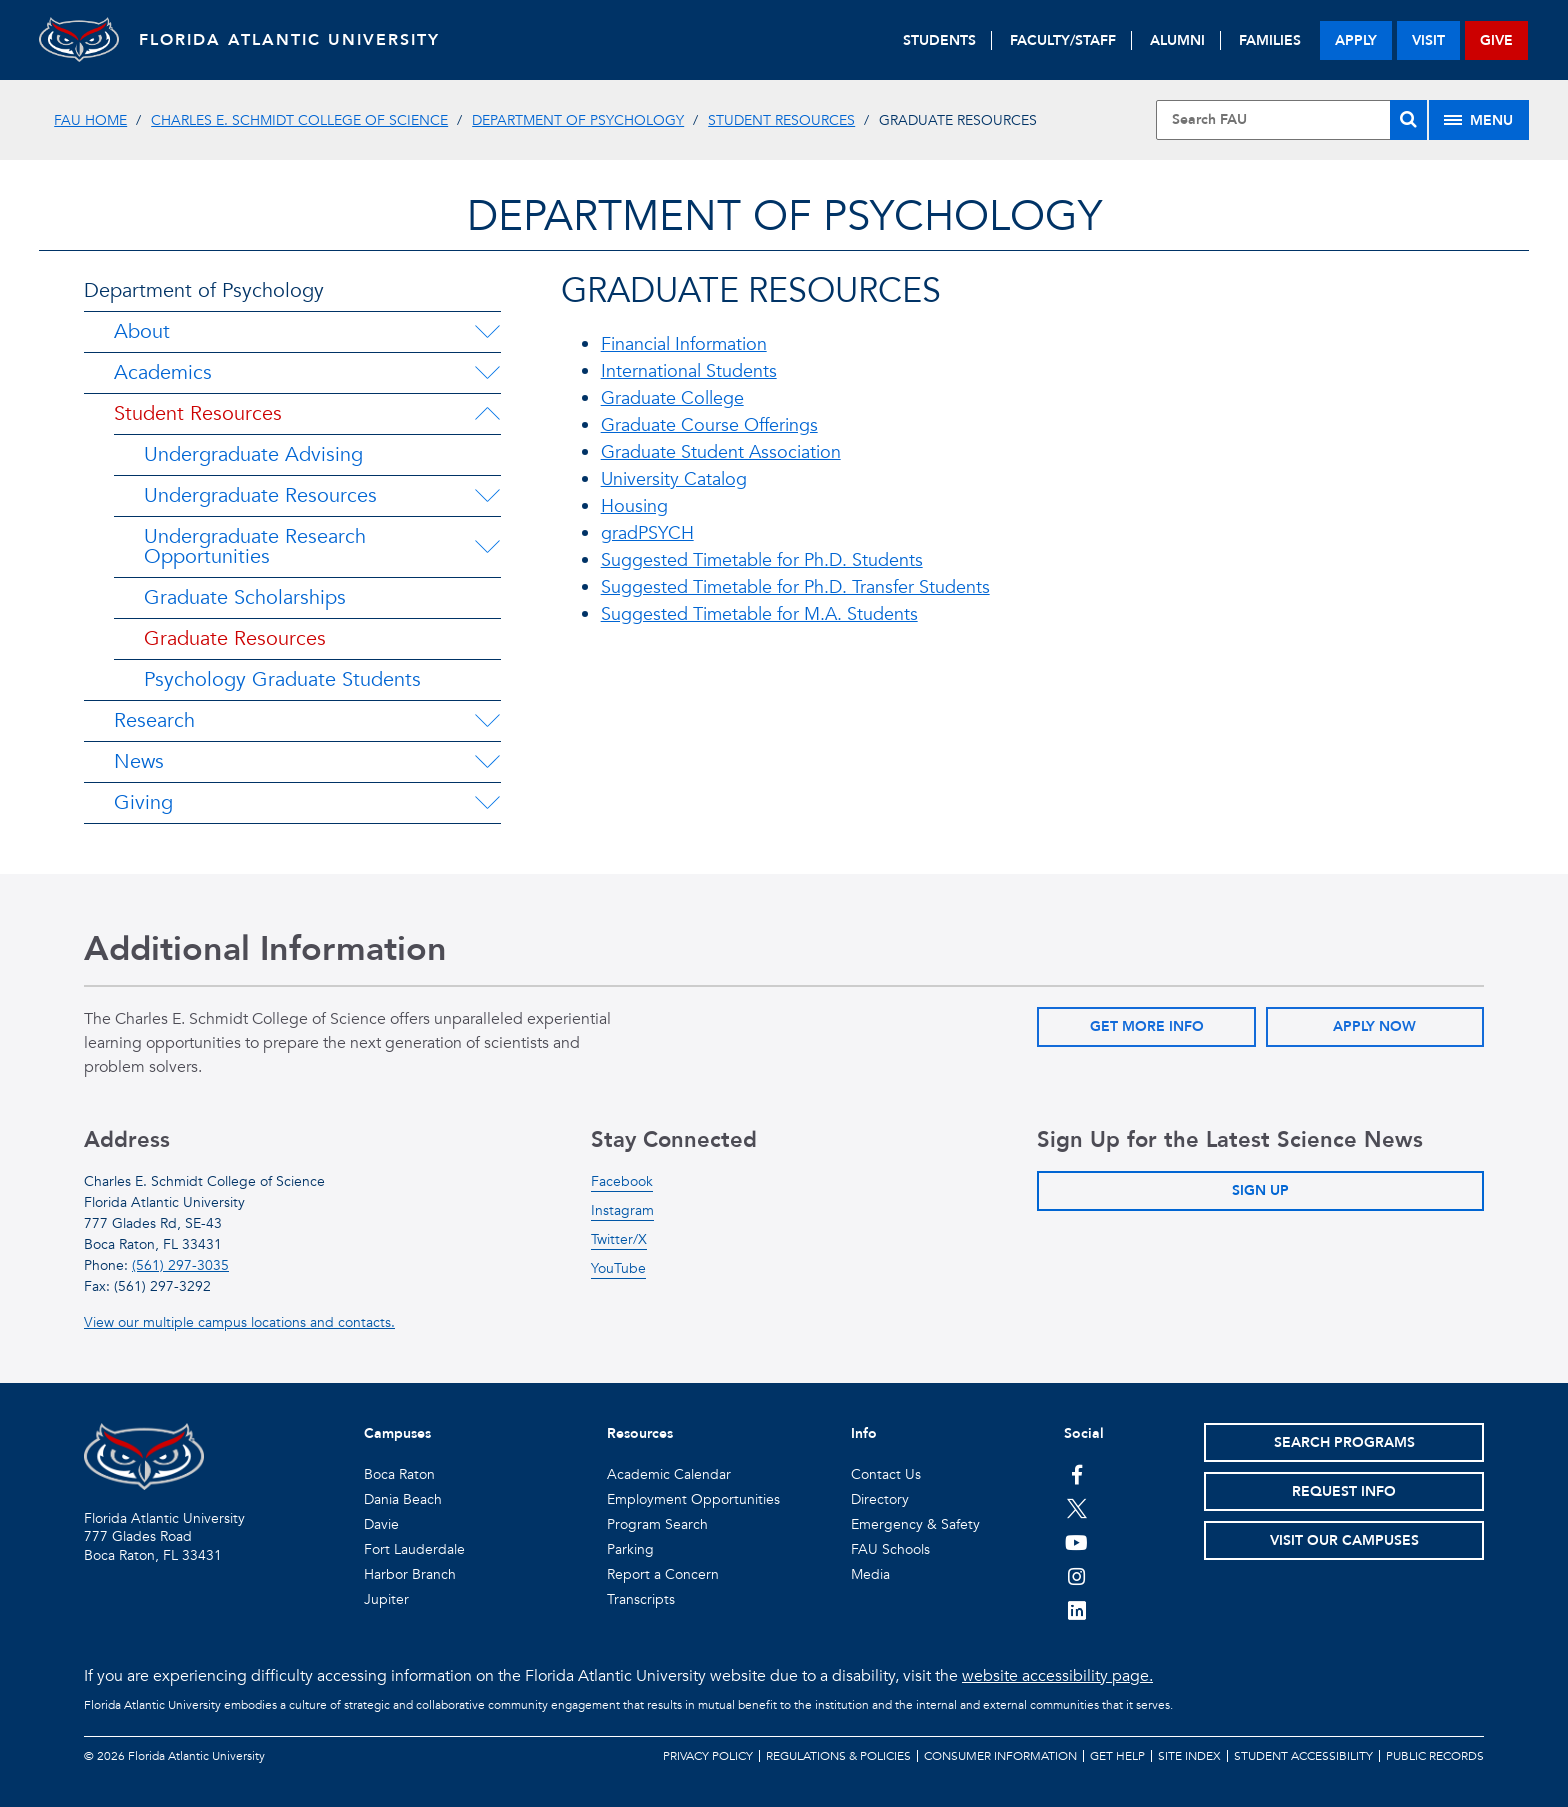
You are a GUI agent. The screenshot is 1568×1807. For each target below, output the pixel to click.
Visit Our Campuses (1344, 1540)
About (142, 331)
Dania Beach (403, 1499)
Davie (381, 1524)
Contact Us (886, 1474)
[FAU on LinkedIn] (1076, 1610)
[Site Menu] (1479, 120)
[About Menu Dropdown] (487, 332)
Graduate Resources (235, 638)
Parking (630, 1549)
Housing (634, 506)
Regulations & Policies (838, 1756)
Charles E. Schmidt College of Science (299, 120)
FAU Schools (890, 1549)
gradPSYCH (647, 533)
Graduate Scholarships (245, 597)
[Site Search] (1291, 120)
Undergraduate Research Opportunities (255, 546)
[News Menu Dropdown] (487, 762)
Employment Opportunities (693, 1499)
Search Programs (1344, 1442)
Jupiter (386, 1599)
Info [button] (864, 1433)
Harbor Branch (410, 1574)
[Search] (1408, 120)
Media (870, 1574)
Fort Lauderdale (414, 1549)
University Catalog (674, 479)
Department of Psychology (578, 120)
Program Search (657, 1524)
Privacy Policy (708, 1756)
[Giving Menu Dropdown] (487, 803)
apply (1356, 40)
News (139, 761)
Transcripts (641, 1599)
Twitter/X (619, 1239)
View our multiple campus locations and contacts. (239, 1322)
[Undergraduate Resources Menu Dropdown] (487, 496)
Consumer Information (1000, 1756)
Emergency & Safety (915, 1524)
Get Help (1117, 1756)
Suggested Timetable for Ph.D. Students (762, 560)
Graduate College (672, 398)
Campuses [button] (397, 1433)
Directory (880, 1499)
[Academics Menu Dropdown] (487, 373)
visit (1428, 40)
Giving (143, 802)
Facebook (622, 1181)
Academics (163, 372)
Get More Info (1147, 1026)
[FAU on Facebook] (1076, 1474)
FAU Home (90, 120)
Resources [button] (640, 1433)
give (1496, 40)
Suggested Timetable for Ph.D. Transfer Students (795, 587)
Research (154, 720)
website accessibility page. (1057, 1676)
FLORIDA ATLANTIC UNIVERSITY (289, 40)
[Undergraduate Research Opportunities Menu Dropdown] (488, 547)
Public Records (1435, 1756)
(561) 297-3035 (180, 1265)
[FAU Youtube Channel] (1076, 1542)
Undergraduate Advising (253, 454)
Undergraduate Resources (260, 495)
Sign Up (1260, 1190)
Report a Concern (663, 1574)
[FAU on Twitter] (1076, 1508)
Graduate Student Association (721, 452)
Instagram (622, 1210)
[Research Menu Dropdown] (487, 721)
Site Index (1189, 1756)
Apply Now (1374, 1026)
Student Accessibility (1303, 1756)
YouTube (618, 1268)
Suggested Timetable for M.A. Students (759, 614)
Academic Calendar (669, 1474)
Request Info (1344, 1491)
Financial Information (684, 344)
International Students (689, 371)
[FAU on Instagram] (1076, 1576)
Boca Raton (399, 1474)
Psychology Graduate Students (282, 679)
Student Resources (781, 120)
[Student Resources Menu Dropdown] (487, 414)
